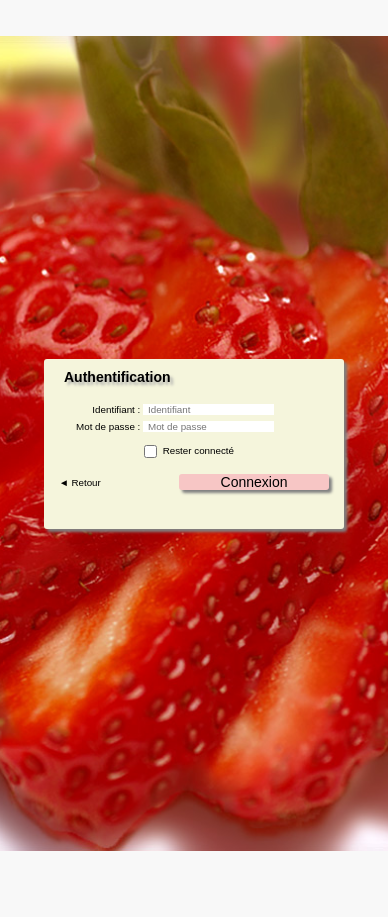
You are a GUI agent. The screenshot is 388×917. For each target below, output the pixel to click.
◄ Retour (80, 482)
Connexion (254, 482)
